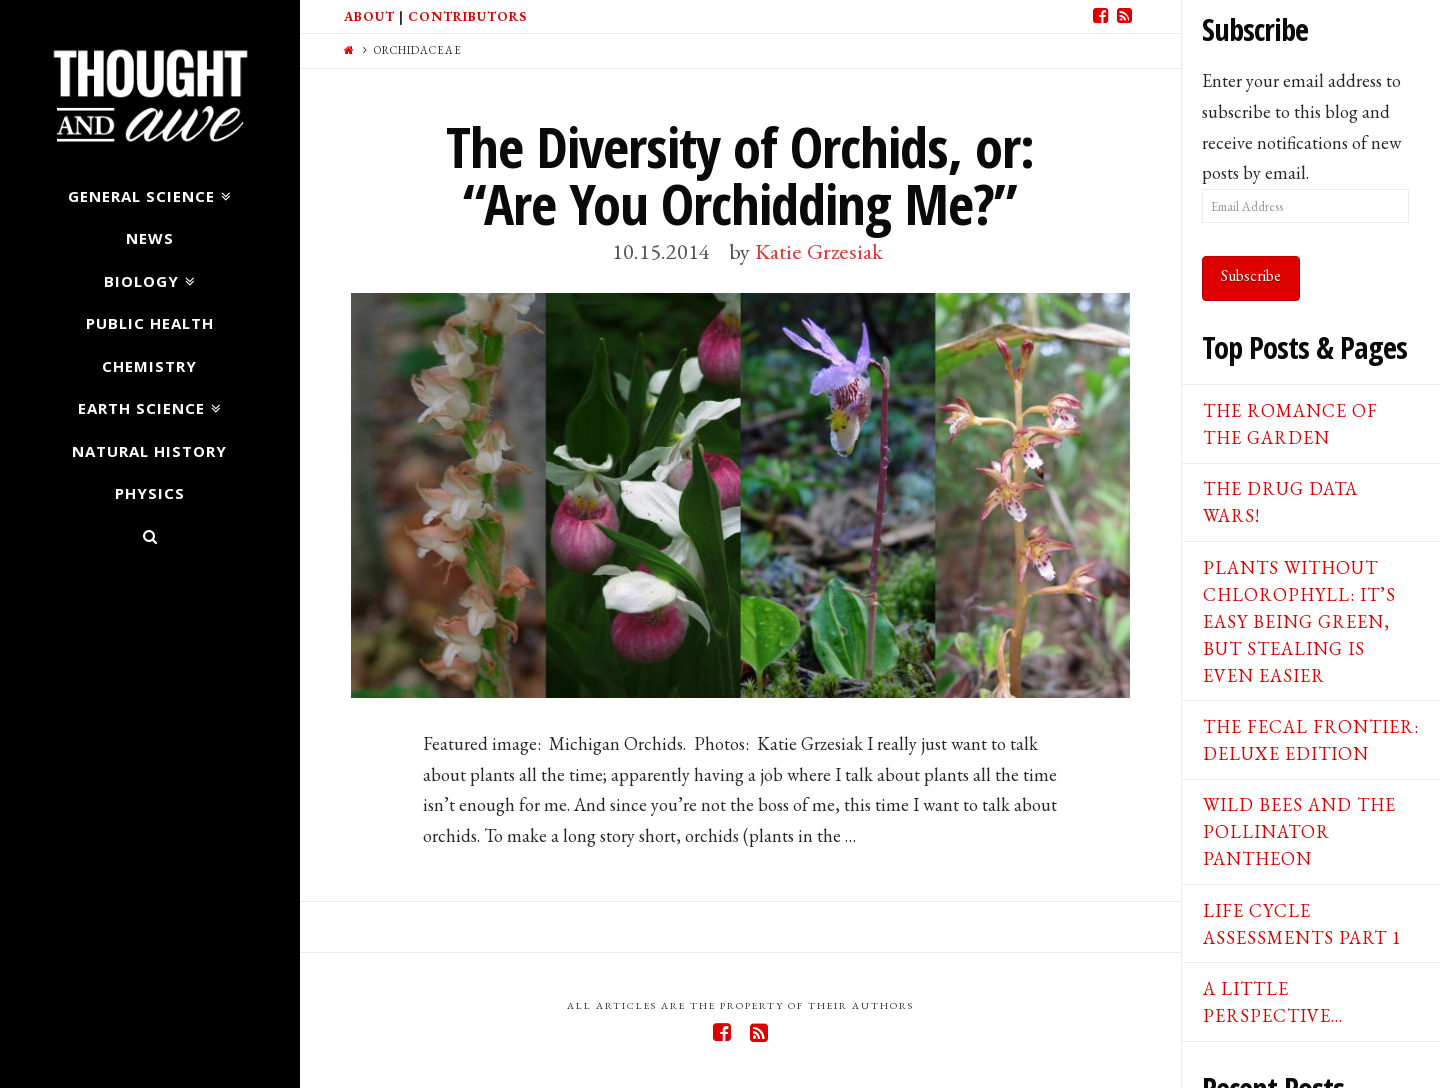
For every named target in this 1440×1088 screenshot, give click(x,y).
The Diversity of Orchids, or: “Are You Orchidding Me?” (740, 175)
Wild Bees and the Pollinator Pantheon (1299, 831)
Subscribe (1251, 275)
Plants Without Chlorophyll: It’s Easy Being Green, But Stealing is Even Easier (1299, 621)
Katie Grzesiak (819, 251)
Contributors (467, 16)
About (369, 16)
